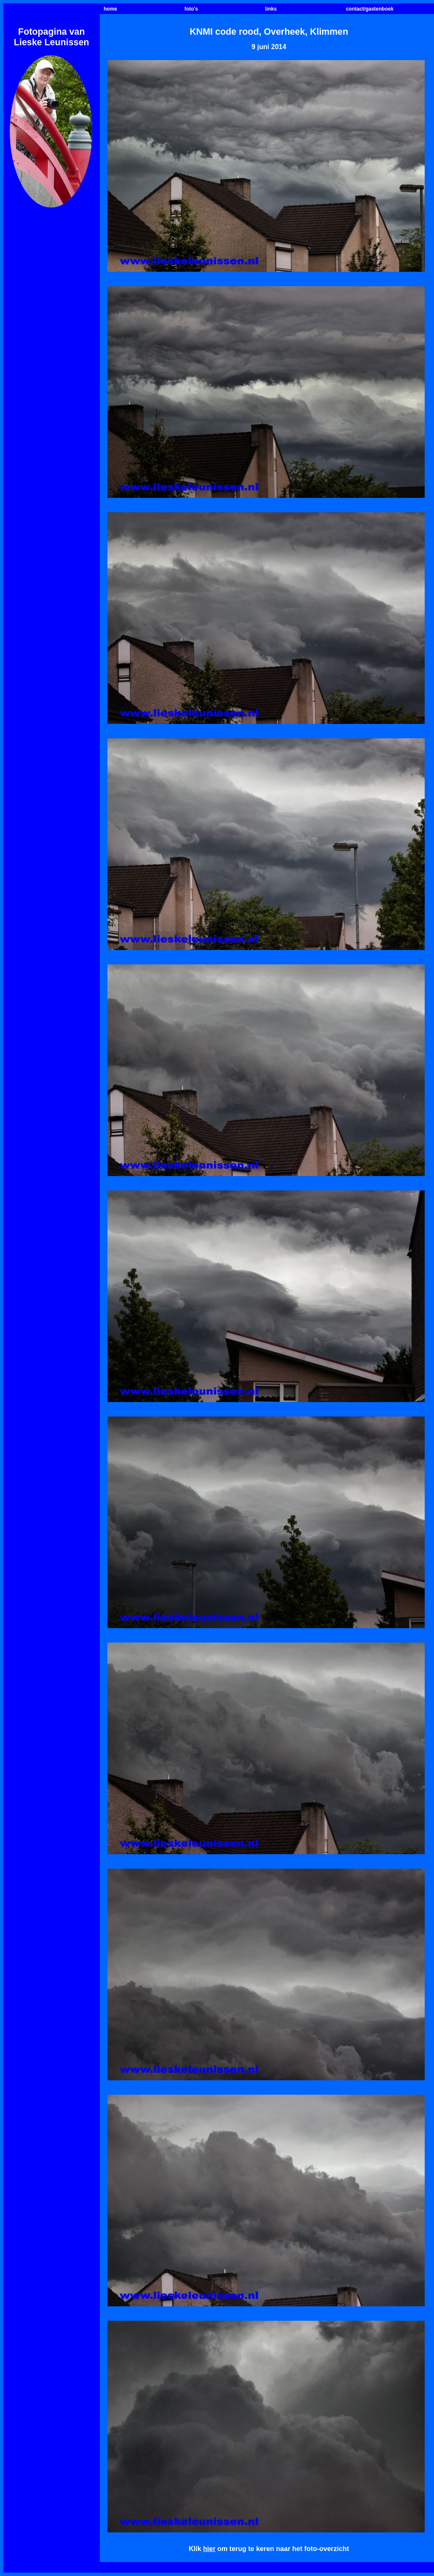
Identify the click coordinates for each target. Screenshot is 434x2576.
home (110, 9)
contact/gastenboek (370, 9)
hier (209, 2548)
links (271, 9)
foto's (191, 9)
